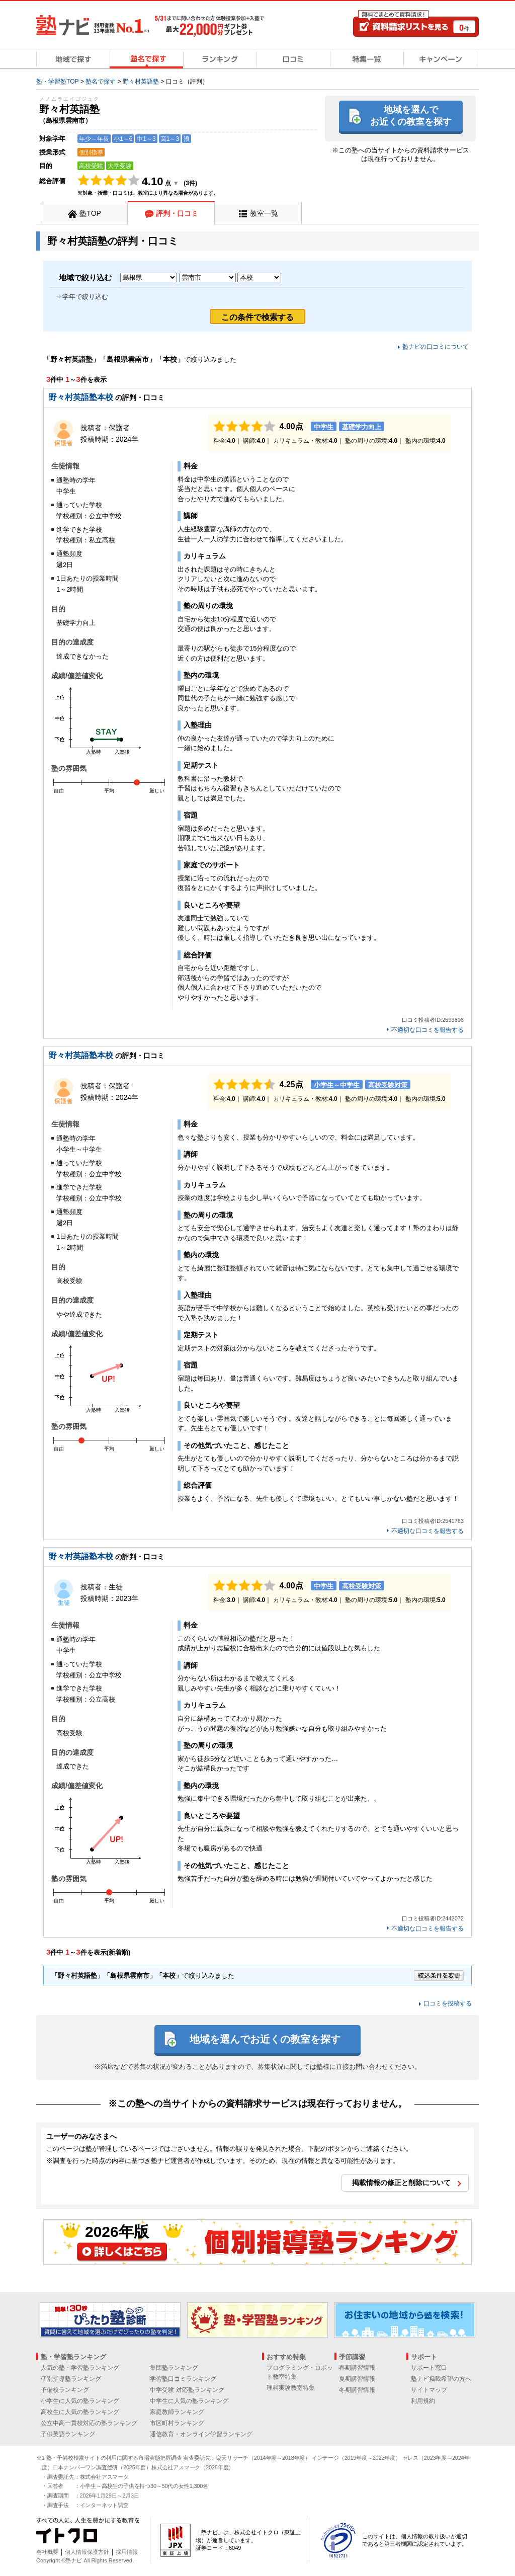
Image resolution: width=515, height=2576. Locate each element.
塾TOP (90, 213)
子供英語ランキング (68, 2434)
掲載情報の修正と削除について (401, 2183)
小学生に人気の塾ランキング (80, 2400)
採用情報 (127, 2552)
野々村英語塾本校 (81, 397)
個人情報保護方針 (87, 2552)
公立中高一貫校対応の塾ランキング (89, 2423)
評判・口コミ (177, 213)
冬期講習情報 (357, 2389)
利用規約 (423, 2400)
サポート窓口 (429, 2367)
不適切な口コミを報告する (427, 1030)
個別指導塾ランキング (71, 2378)
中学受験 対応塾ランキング (187, 2389)
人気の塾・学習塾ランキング (80, 2367)
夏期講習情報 (357, 2378)
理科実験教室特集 (291, 2387)
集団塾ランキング (174, 2367)
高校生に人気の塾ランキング (80, 2412)
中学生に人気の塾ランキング (189, 2400)
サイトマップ (429, 2389)
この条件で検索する (257, 317)
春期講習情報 (357, 2367)
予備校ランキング (65, 2389)
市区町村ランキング (177, 2423)
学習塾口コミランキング (183, 2378)
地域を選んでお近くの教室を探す (411, 115)
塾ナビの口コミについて (435, 346)
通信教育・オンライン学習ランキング (201, 2434)
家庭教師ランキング (177, 2412)
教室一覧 (264, 213)
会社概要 (47, 2552)
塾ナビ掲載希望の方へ (441, 2378)
